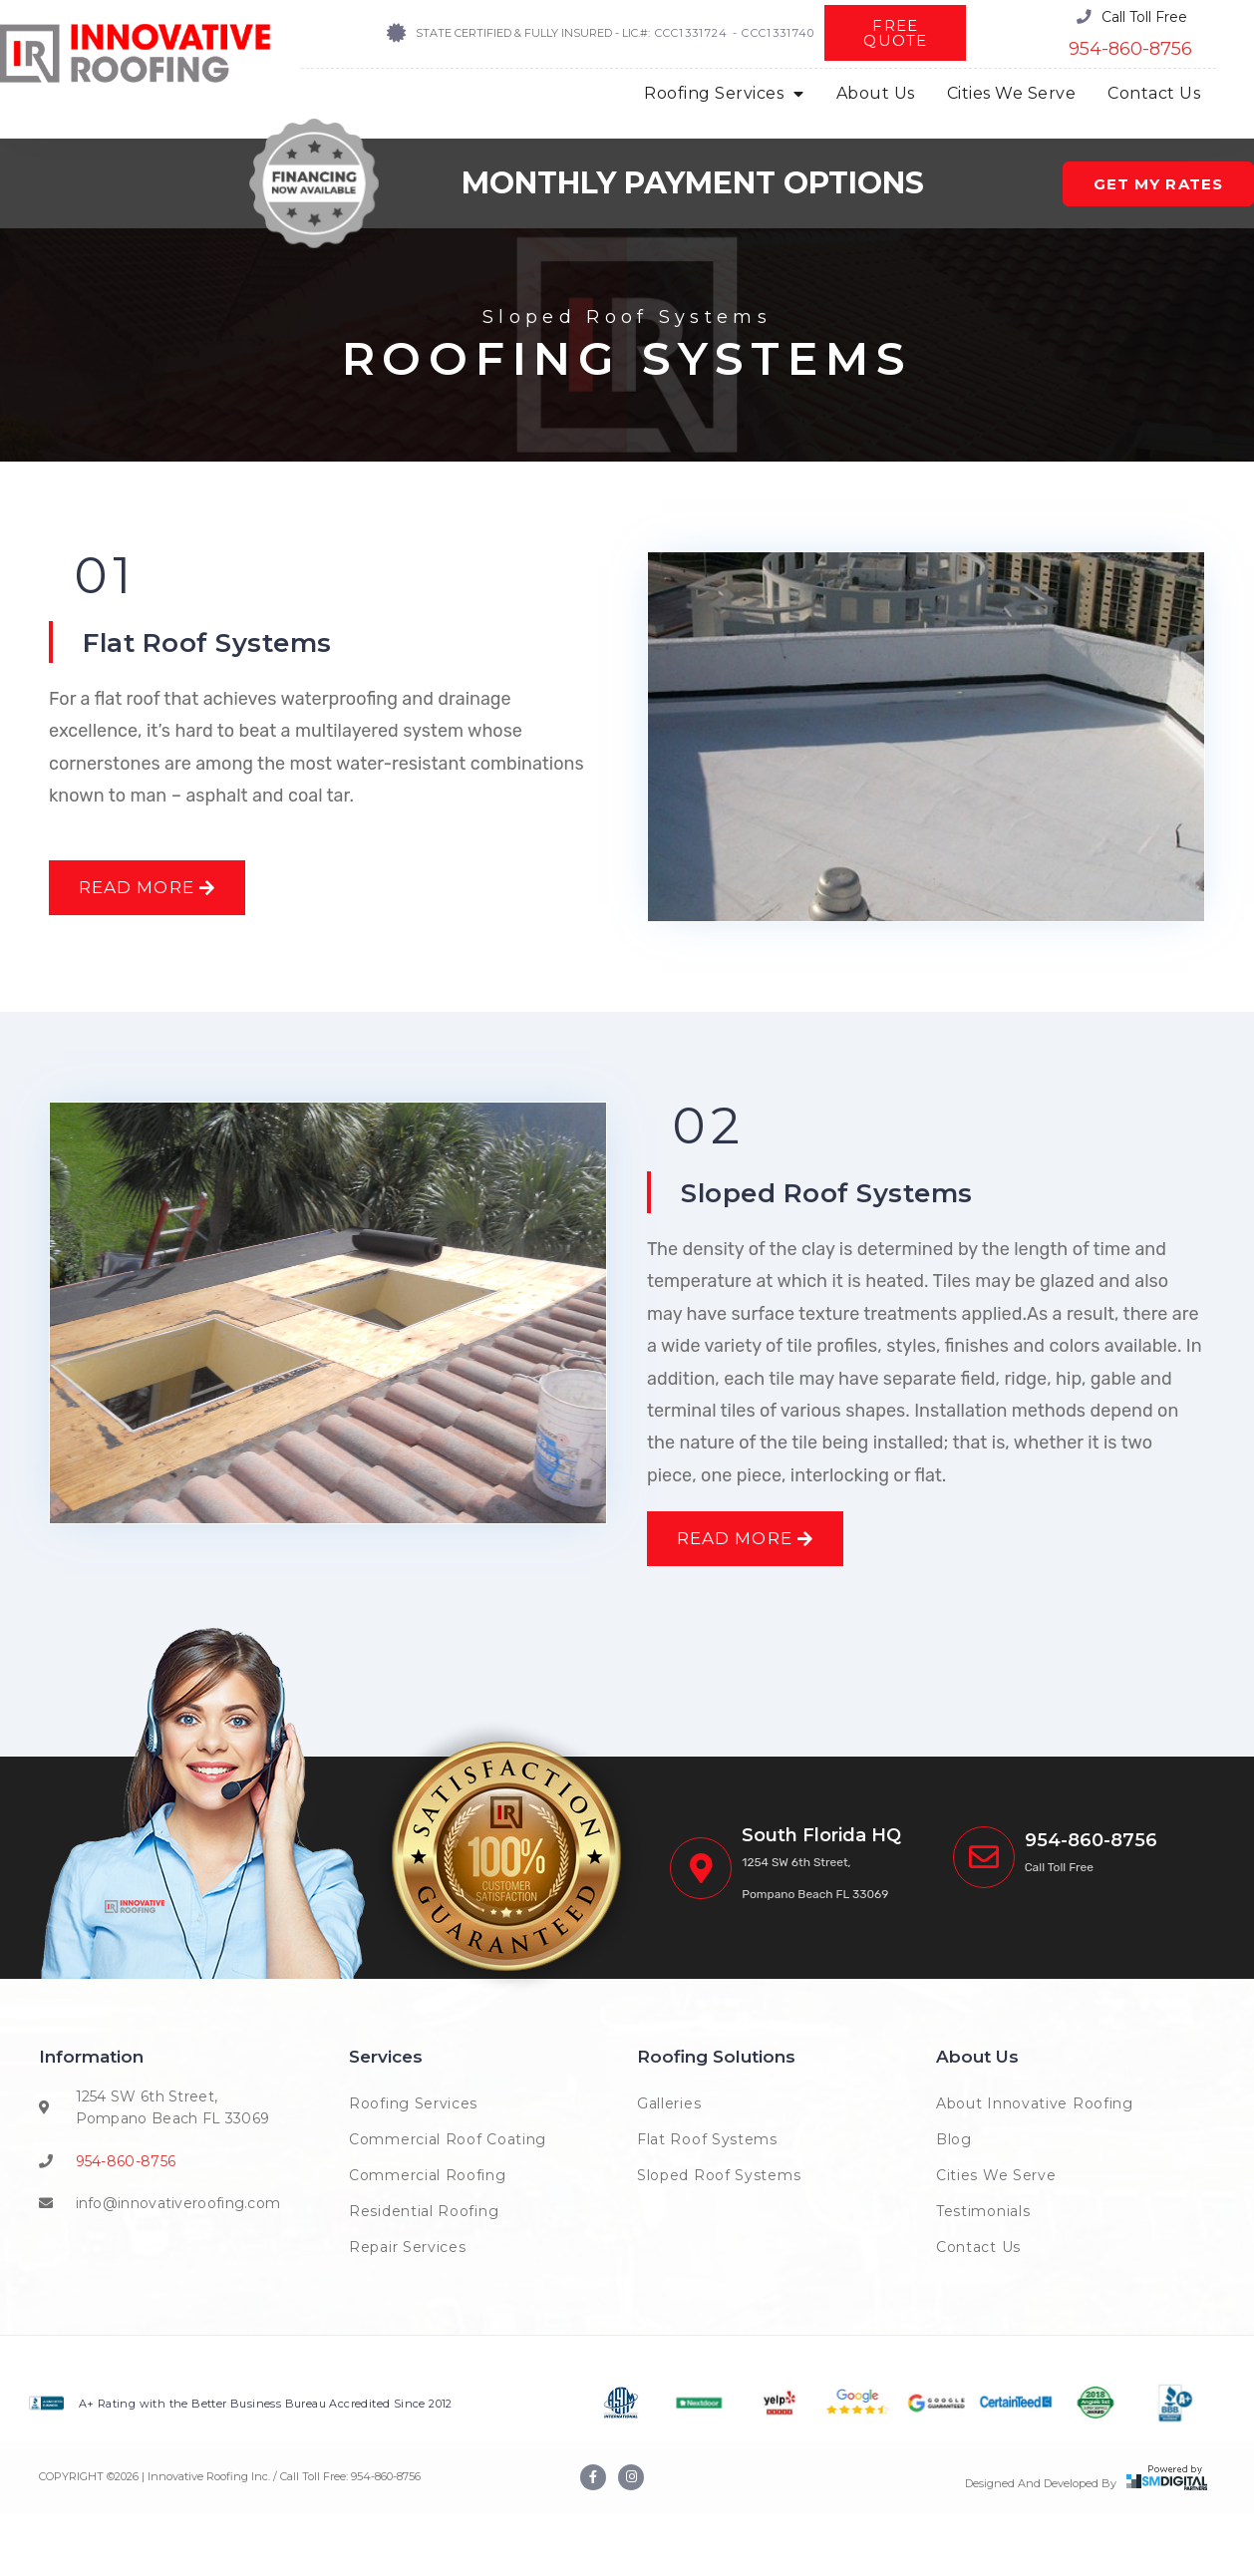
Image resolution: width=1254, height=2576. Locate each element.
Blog (954, 2202)
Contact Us (1153, 93)
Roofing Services (724, 94)
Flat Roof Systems (224, 641)
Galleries (669, 2166)
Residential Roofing (423, 2274)
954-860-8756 (1130, 49)
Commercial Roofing (427, 2238)
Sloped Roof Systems (846, 1223)
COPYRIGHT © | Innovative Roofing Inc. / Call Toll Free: (195, 2539)
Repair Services (408, 2310)
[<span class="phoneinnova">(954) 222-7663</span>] (984, 1920)
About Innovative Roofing (1034, 2166)
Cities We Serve (1012, 93)
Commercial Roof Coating (447, 2202)
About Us (875, 93)
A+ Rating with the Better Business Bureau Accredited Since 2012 (266, 2466)
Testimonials (983, 2274)
